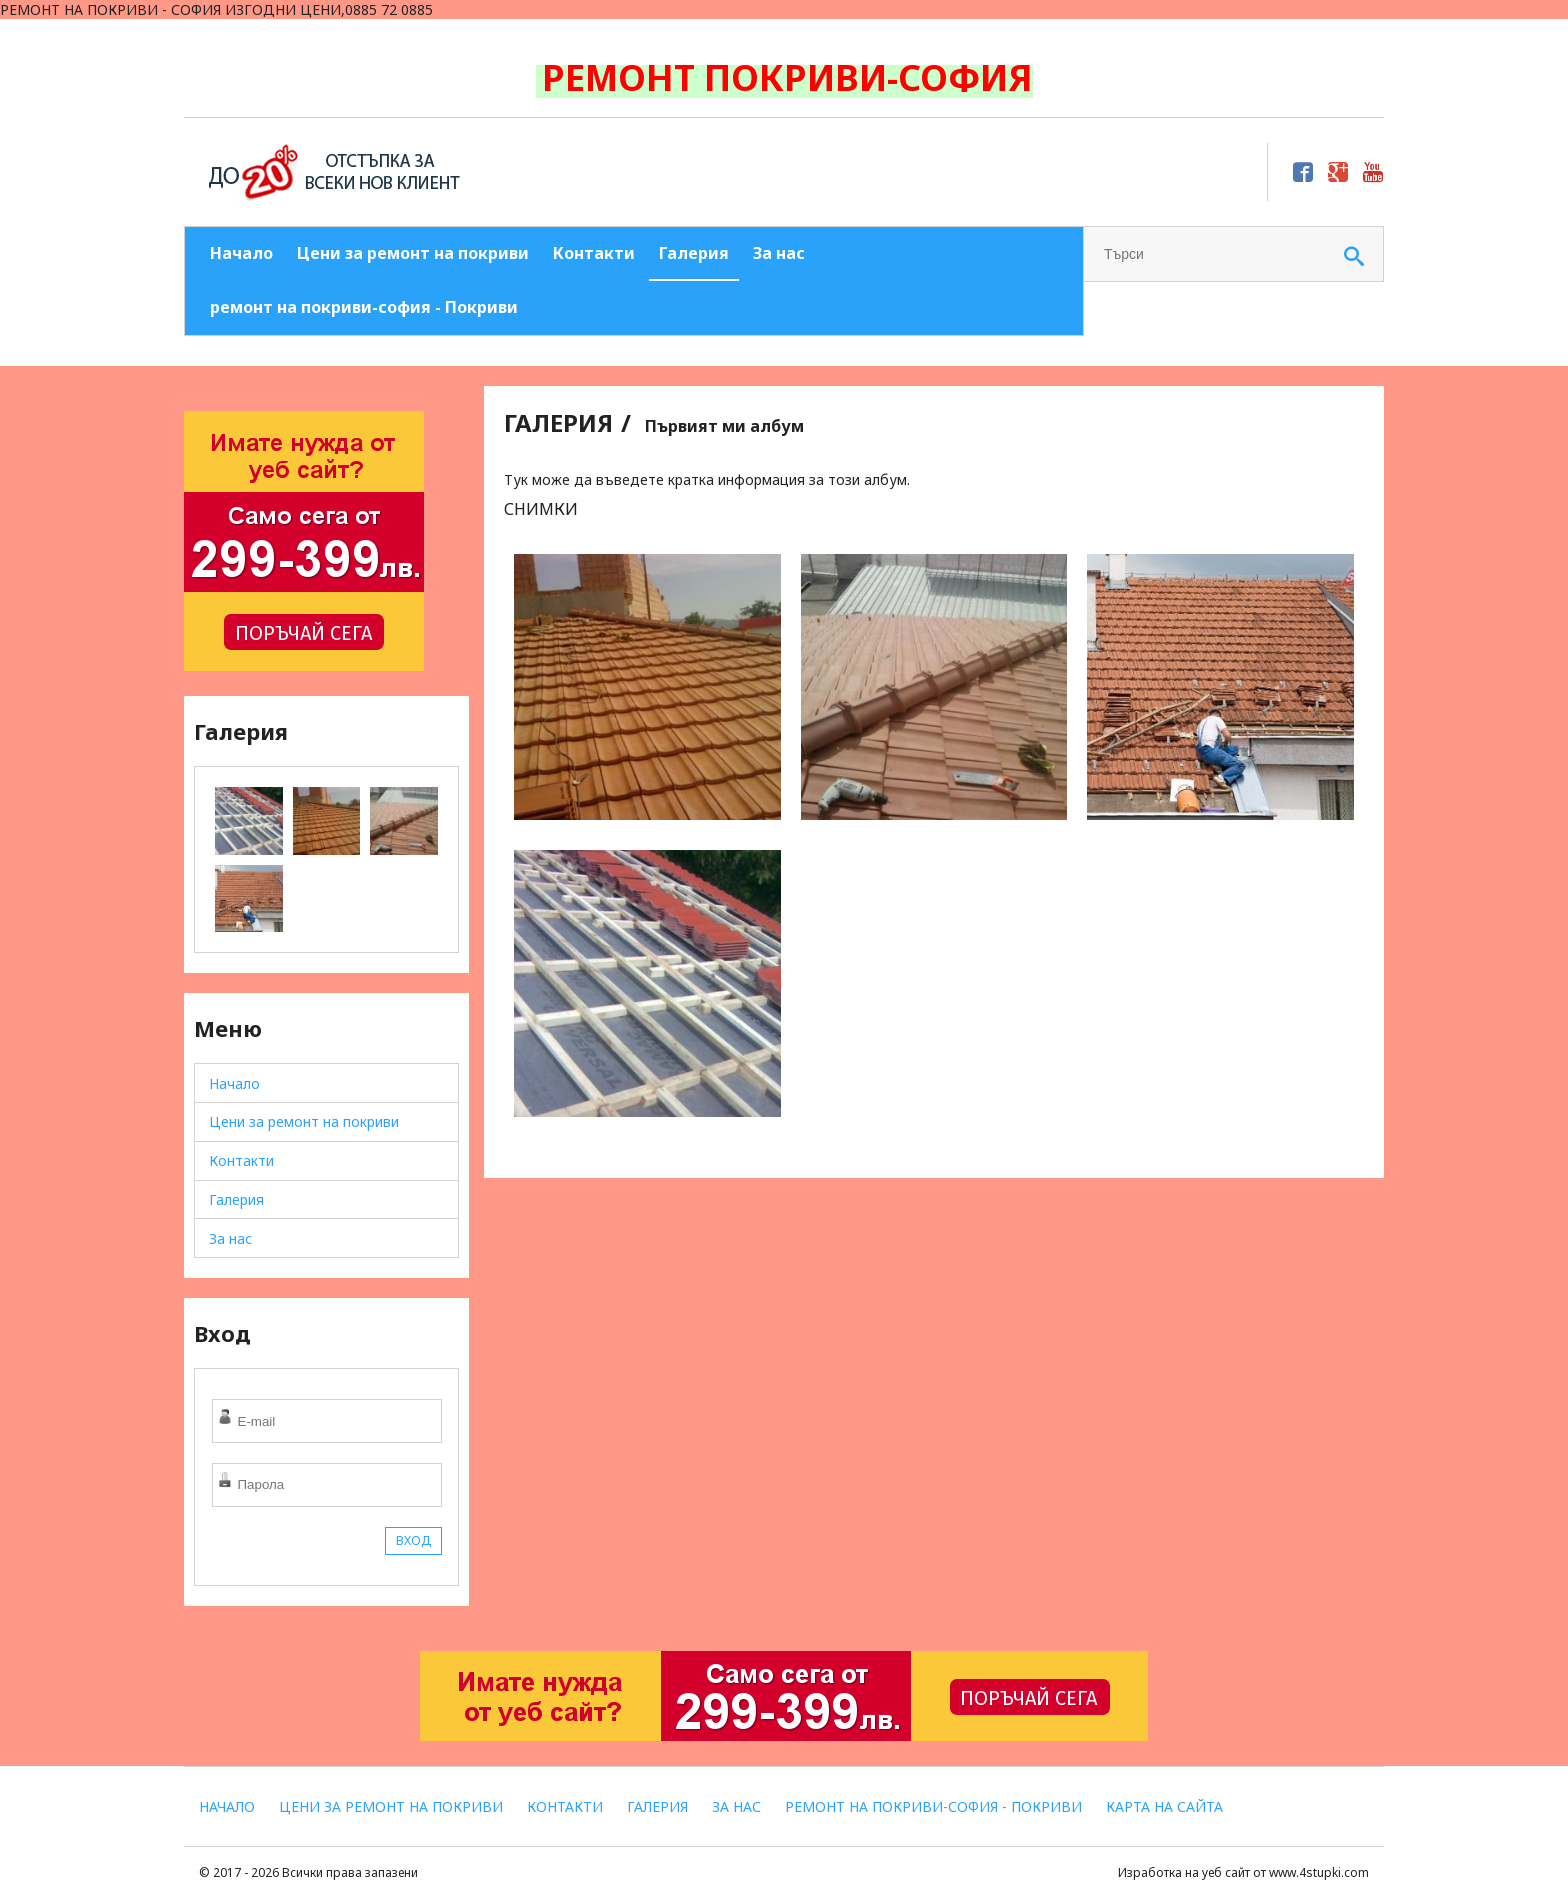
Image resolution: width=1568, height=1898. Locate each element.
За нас (779, 253)
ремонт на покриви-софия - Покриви (364, 307)
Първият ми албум (724, 426)
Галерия (694, 253)
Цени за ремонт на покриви (413, 253)
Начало (241, 253)
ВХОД (413, 1540)
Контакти (594, 253)
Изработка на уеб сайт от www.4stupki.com (1243, 1872)
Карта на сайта (1164, 1806)
